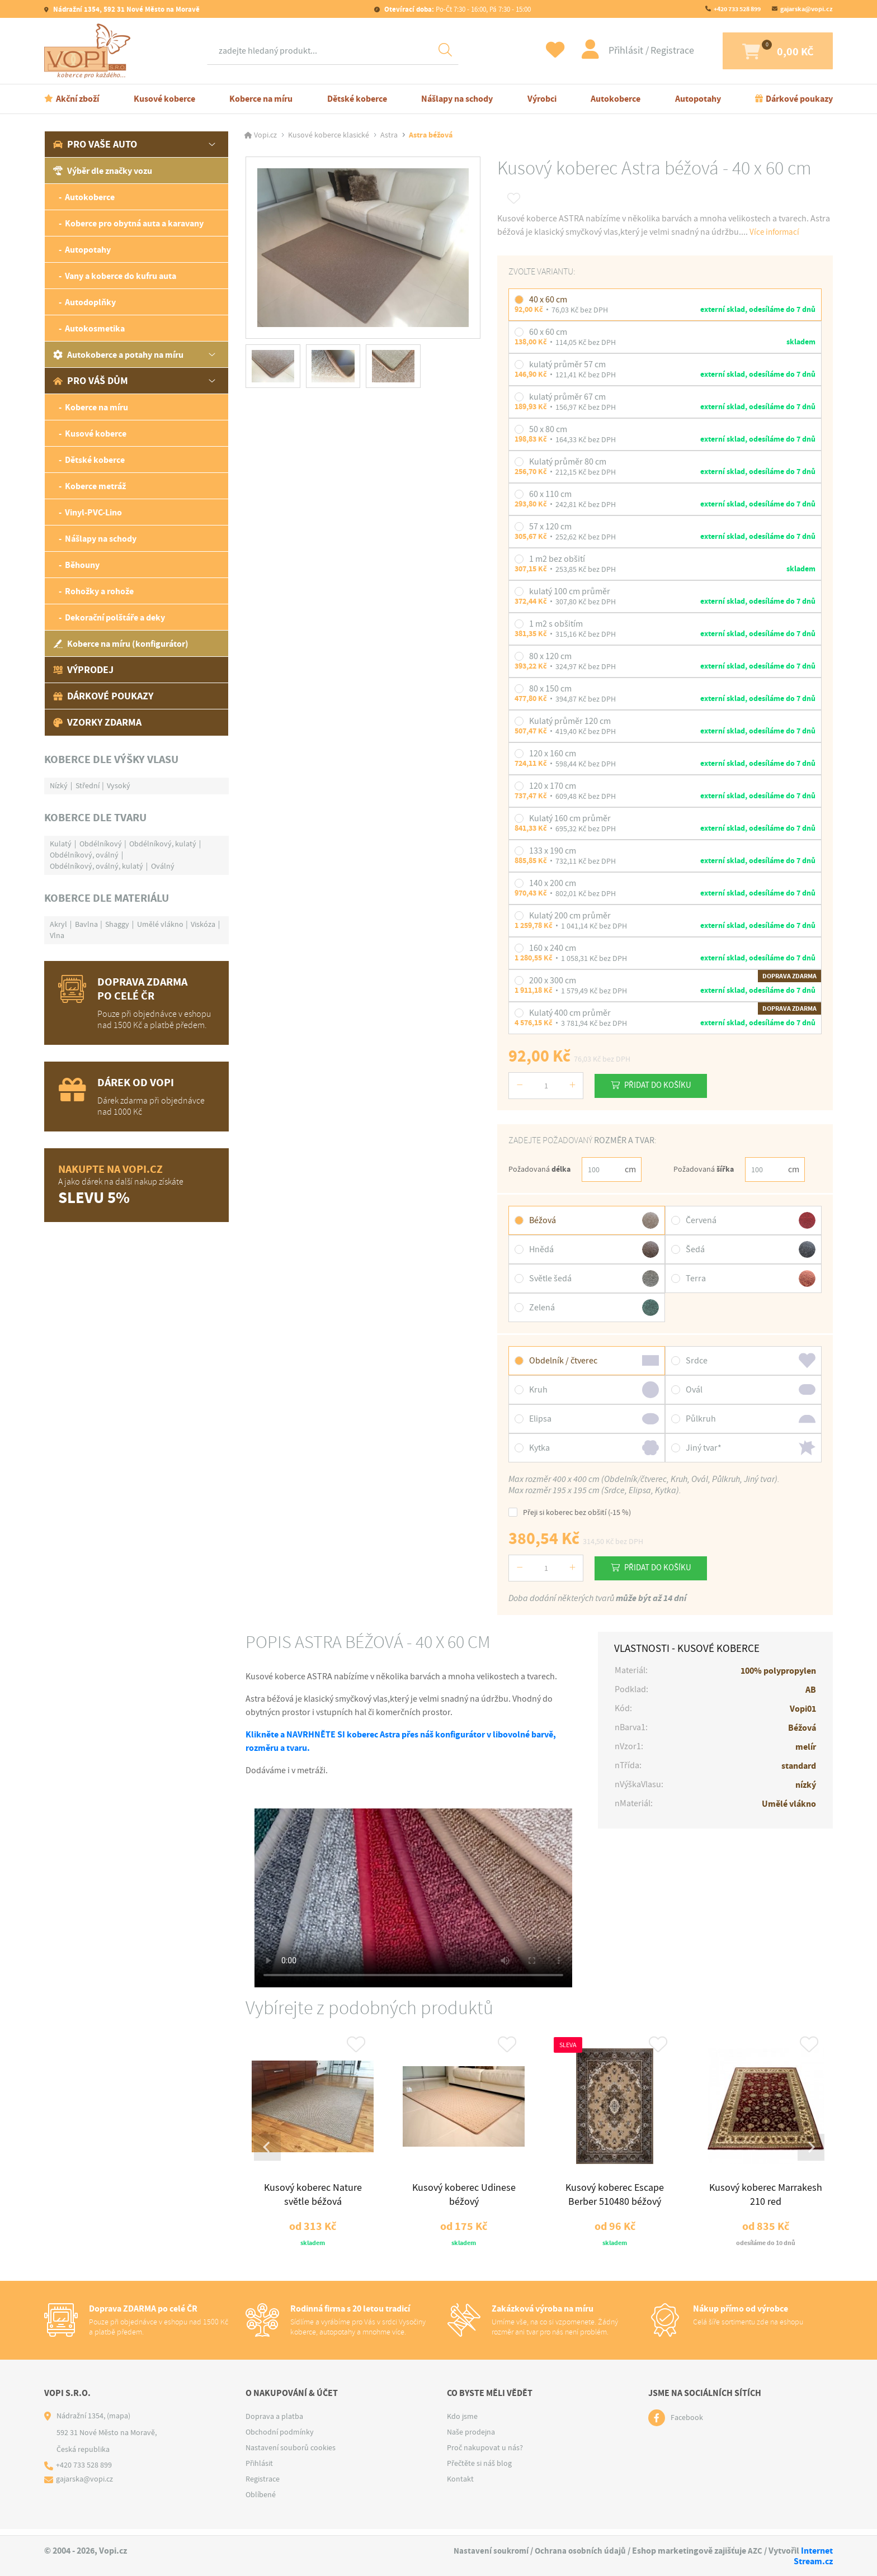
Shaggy (117, 924)
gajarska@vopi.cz (806, 8)
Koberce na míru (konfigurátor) (120, 644)
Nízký (59, 785)
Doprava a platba (274, 2422)
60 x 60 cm (548, 332)
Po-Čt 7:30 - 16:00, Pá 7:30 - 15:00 (457, 9)
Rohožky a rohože (99, 591)
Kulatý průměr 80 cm (567, 461)
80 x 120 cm (550, 656)
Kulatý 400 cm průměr (570, 1013)
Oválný (163, 866)
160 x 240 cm (552, 948)
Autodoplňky (90, 302)
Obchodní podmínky (280, 2438)
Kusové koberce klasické (328, 135)
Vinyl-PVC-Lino (93, 512)
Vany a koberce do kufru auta (120, 276)
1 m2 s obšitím (556, 623)
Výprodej (83, 669)
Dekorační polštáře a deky (115, 617)
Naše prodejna (471, 2438)
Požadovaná (539, 1169)
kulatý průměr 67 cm (567, 396)
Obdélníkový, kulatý (162, 844)
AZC (754, 2550)
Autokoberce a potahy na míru (118, 355)
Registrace (649, 50)
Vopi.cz (265, 135)
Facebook (687, 2424)
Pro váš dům (90, 380)
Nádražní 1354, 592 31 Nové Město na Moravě (125, 9)
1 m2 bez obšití (557, 559)
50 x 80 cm (548, 429)
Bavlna (86, 924)
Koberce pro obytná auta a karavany (134, 223)
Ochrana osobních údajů (578, 2550)
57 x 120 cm (550, 526)
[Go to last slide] (268, 2151)
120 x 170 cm (552, 786)
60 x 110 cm (550, 494)
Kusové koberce (164, 99)
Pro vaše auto (95, 144)
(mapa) (118, 2422)
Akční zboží (77, 99)
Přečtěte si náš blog (479, 2469)
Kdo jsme (462, 2422)
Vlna (57, 935)
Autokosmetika (95, 328)
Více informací (776, 232)
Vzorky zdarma (97, 722)
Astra (389, 135)
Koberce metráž (95, 486)
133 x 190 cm (552, 850)
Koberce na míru (261, 99)
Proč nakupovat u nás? (485, 2454)
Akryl (58, 924)
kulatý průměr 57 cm (567, 364)
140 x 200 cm (552, 883)
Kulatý (61, 844)
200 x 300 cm (552, 980)
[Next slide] (810, 2151)
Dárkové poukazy (799, 99)
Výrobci (542, 99)
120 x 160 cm (552, 753)
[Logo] (90, 50)
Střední (88, 785)
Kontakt (460, 2485)
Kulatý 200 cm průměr (570, 915)
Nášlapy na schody (457, 99)
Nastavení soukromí (487, 2550)
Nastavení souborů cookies (291, 2454)
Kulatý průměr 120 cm (570, 721)
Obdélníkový (100, 844)
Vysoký (118, 785)
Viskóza (203, 924)
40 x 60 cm (548, 299)
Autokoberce (615, 99)
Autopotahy (698, 99)
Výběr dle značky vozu (102, 171)
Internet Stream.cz (813, 2556)
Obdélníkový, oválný (84, 855)
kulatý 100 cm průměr (569, 591)
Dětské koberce (357, 99)
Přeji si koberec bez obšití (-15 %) (569, 1512)
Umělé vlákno (160, 924)
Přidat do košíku (663, 1085)
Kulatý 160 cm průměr (570, 818)
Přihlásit (603, 50)
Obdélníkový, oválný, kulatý (96, 866)
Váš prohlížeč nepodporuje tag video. (413, 1897)
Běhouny (82, 565)
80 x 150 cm (550, 688)
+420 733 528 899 (737, 8)
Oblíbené (261, 2501)
